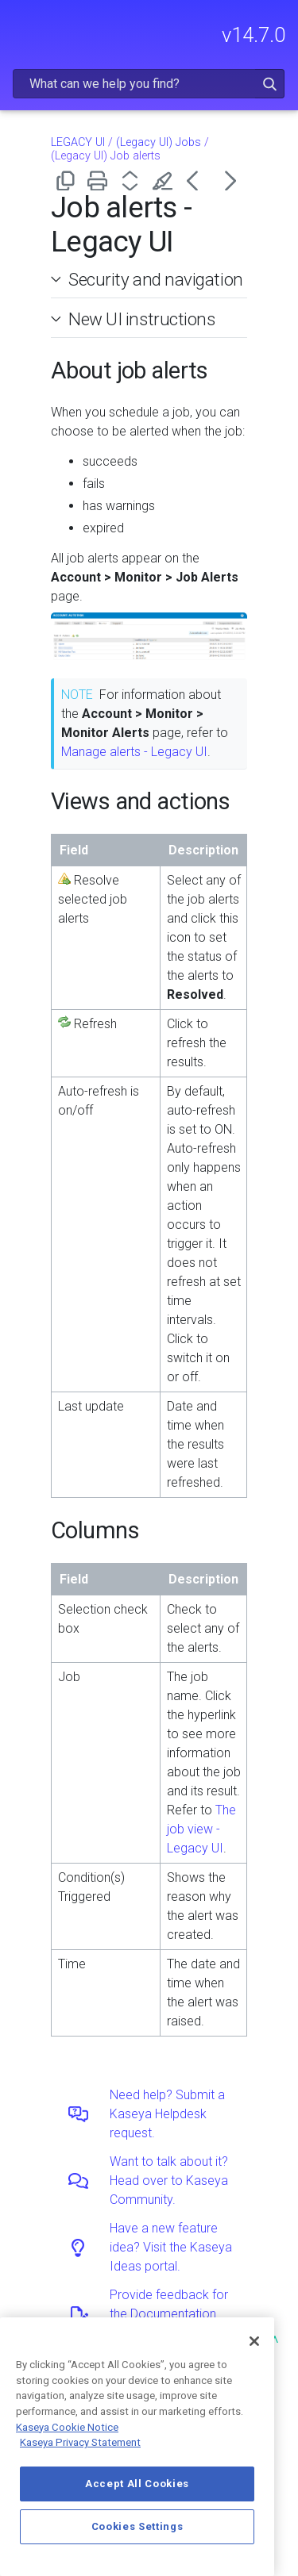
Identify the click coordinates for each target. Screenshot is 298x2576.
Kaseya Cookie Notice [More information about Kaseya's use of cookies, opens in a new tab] (67, 2427)
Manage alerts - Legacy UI (134, 751)
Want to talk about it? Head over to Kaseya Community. (169, 2180)
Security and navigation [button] (149, 279)
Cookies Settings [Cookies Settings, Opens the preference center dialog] (137, 2526)
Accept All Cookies (137, 2484)
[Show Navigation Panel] (21, 28)
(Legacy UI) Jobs (158, 142)
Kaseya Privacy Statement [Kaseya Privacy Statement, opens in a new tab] (80, 2442)
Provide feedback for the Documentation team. (169, 2313)
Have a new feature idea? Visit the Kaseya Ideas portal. (171, 2247)
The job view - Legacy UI (201, 1829)
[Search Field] (148, 83)
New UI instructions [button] (135, 319)
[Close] (254, 2341)
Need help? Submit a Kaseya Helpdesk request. (167, 2113)
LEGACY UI (78, 142)
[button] (269, 83)
